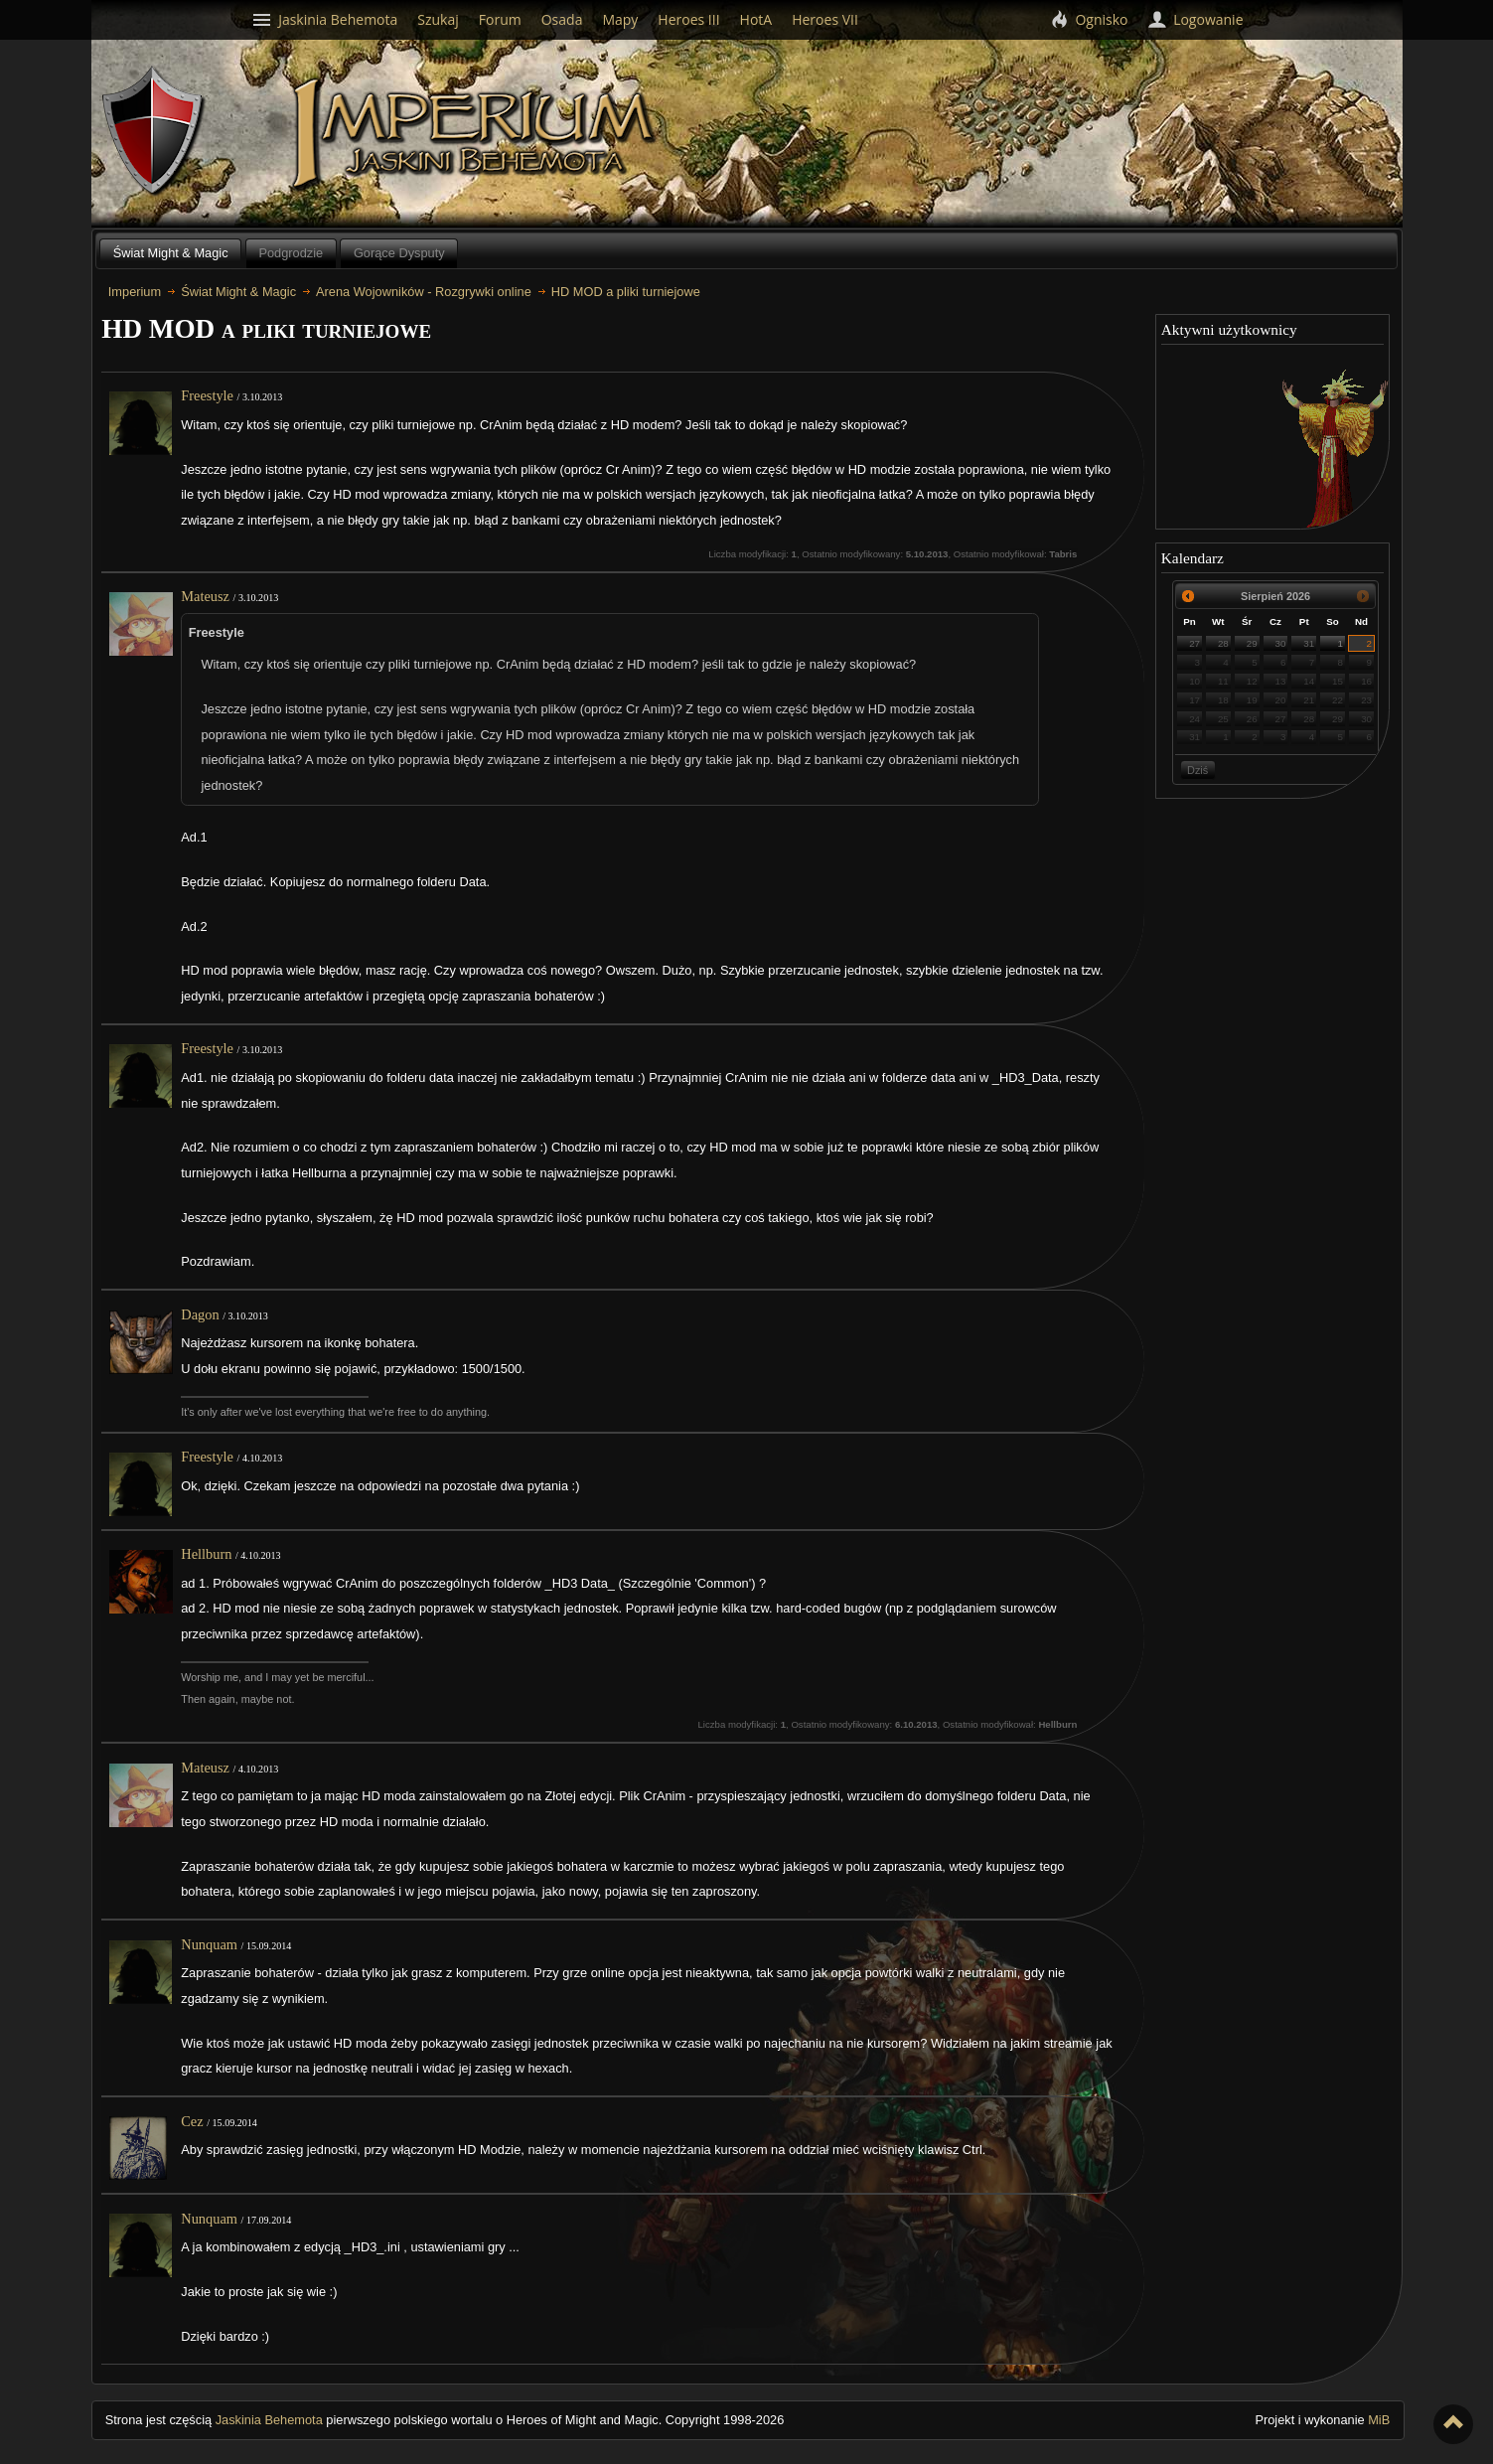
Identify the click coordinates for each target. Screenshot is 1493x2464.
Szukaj (438, 19)
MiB (1379, 2419)
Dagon (200, 1314)
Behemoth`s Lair (154, 132)
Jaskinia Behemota (269, 2419)
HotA (756, 19)
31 (1308, 643)
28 (1223, 643)
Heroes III (688, 19)
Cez (192, 2121)
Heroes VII (825, 19)
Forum (500, 19)
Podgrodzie (290, 252)
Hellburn (206, 1554)
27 (1194, 643)
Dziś (1197, 770)
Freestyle (207, 395)
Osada (562, 19)
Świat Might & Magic (170, 252)
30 (1280, 643)
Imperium (476, 134)
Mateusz (205, 596)
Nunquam (209, 1944)
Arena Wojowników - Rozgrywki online (423, 291)
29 (1252, 643)
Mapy (620, 19)
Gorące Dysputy (399, 252)
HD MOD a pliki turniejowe (625, 291)
